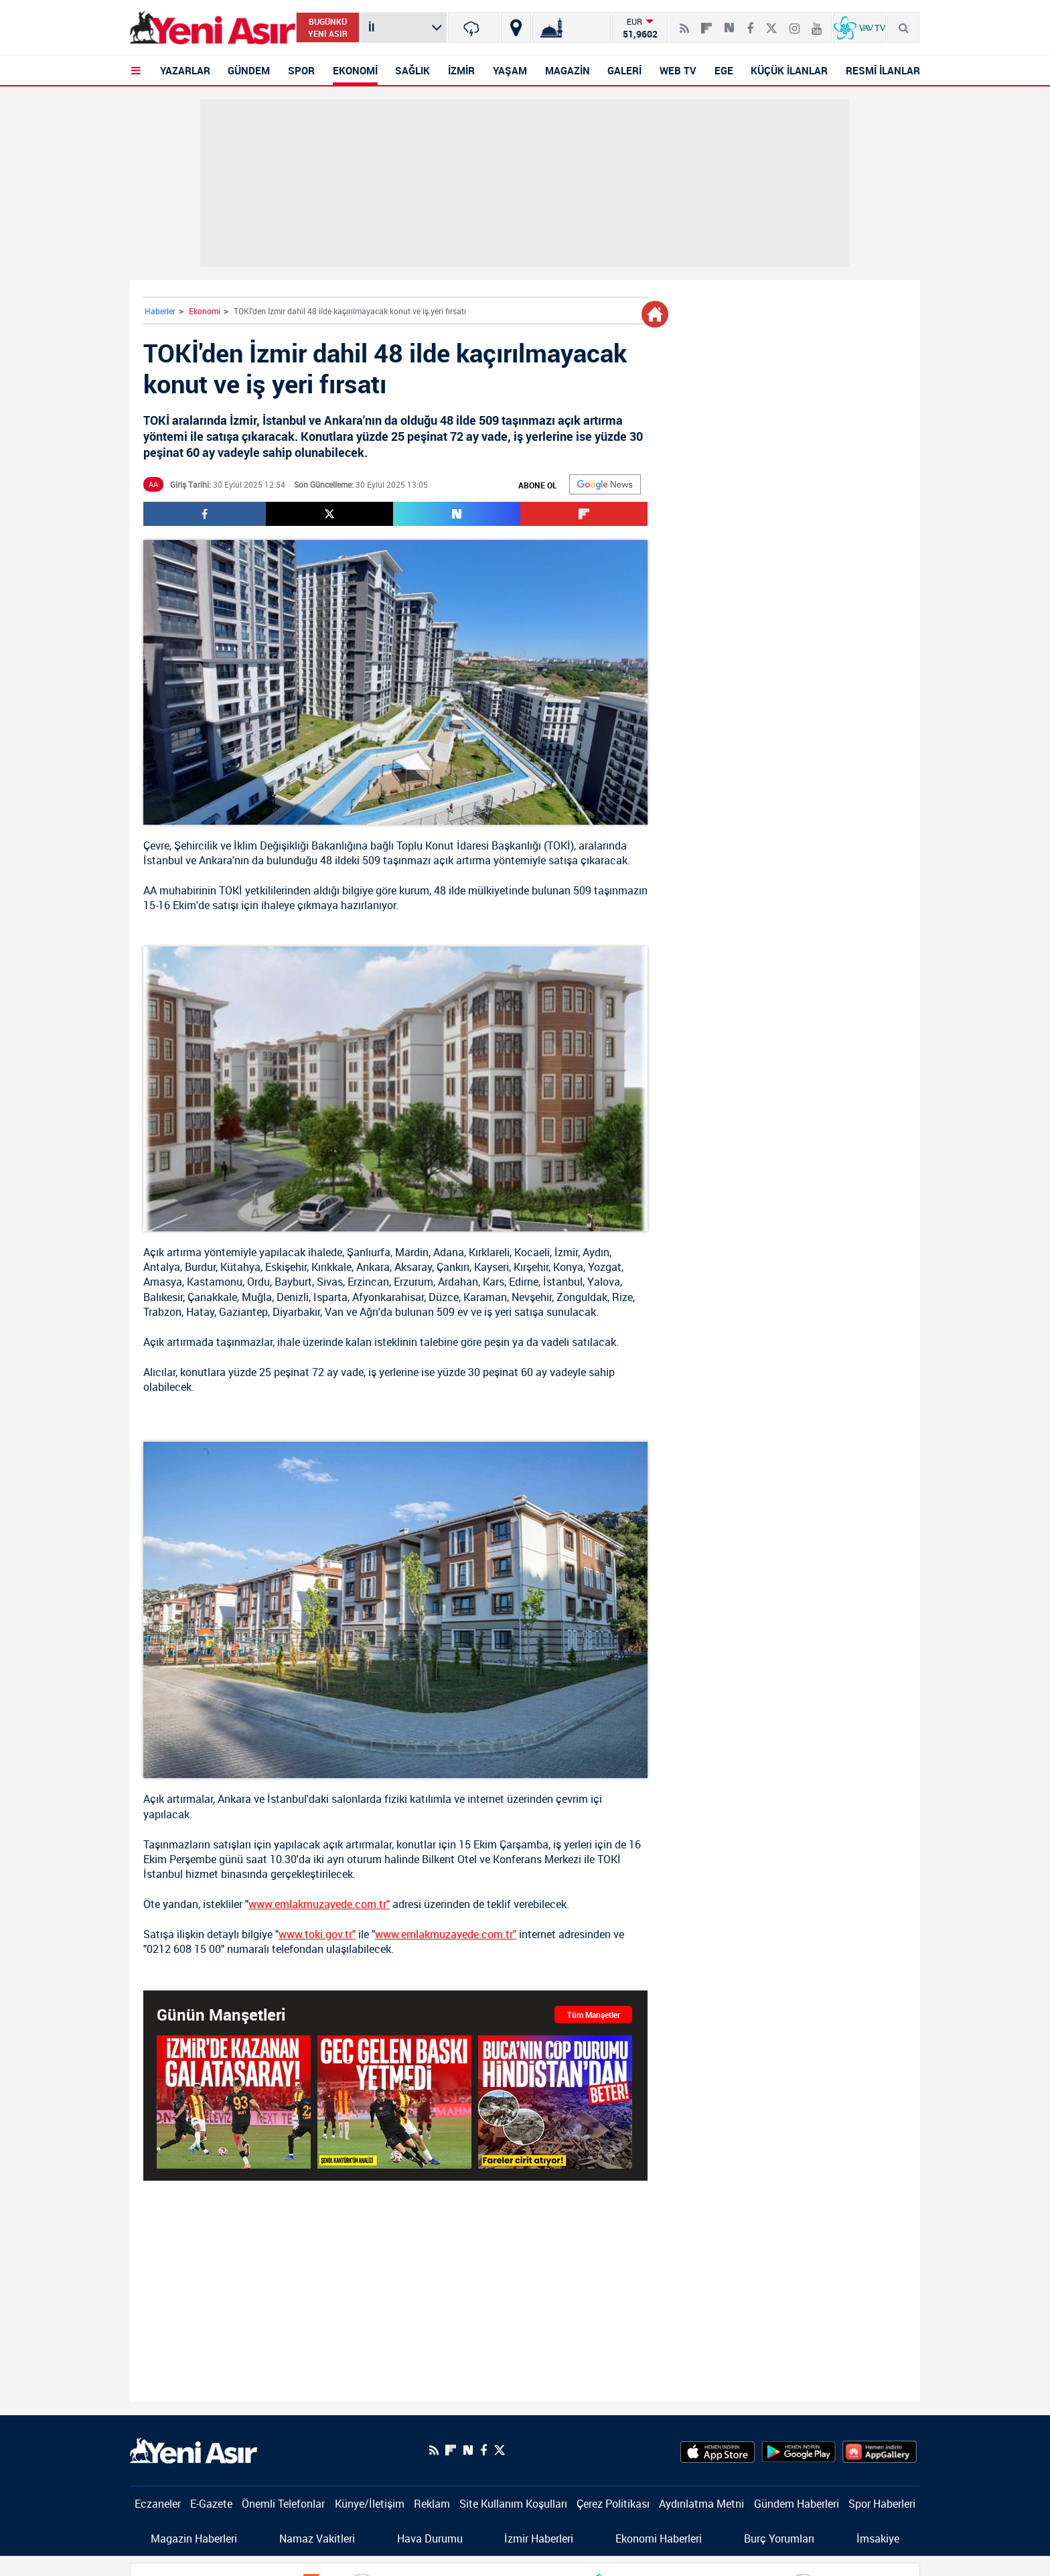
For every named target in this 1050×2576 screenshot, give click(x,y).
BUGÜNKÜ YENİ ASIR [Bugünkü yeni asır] (328, 27)
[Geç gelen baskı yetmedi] (394, 2101)
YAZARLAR (185, 70)
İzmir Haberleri (538, 2538)
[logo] (193, 2448)
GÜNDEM (249, 70)
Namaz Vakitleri (317, 2538)
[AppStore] (717, 2450)
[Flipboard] (706, 23)
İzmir (566, 1252)
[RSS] (684, 23)
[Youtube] (817, 23)
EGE (724, 70)
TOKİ (559, 845)
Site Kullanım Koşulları (513, 2503)
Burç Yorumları (779, 2538)
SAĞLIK (412, 70)
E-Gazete (211, 2503)
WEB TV (678, 70)
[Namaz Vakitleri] (571, 27)
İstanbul (163, 860)
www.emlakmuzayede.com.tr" (319, 1904)
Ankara (215, 860)
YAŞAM (510, 70)
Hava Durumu (430, 2538)
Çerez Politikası (613, 2503)
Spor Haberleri (881, 2503)
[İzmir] (474, 27)
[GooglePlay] (798, 2450)
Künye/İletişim (369, 2503)
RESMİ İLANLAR (883, 70)
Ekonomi (204, 311)
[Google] (605, 484)
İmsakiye (877, 2538)
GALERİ (624, 70)
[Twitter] (771, 23)
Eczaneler (158, 2503)
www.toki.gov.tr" (317, 1934)
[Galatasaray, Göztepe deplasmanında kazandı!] (234, 2101)
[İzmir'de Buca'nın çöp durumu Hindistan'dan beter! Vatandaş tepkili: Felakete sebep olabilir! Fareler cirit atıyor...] (555, 2101)
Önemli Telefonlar (283, 2503)
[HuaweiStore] (879, 2450)
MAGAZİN (567, 70)
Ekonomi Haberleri (658, 2538)
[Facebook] (750, 23)
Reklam (432, 2503)
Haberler (160, 311)
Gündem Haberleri (796, 2503)
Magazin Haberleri (194, 2538)
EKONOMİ (355, 70)
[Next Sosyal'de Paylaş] (729, 23)
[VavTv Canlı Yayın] (859, 27)
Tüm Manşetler (593, 2014)
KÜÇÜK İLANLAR (789, 70)
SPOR (301, 70)
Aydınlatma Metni (701, 2503)
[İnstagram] (795, 23)
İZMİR (461, 70)
